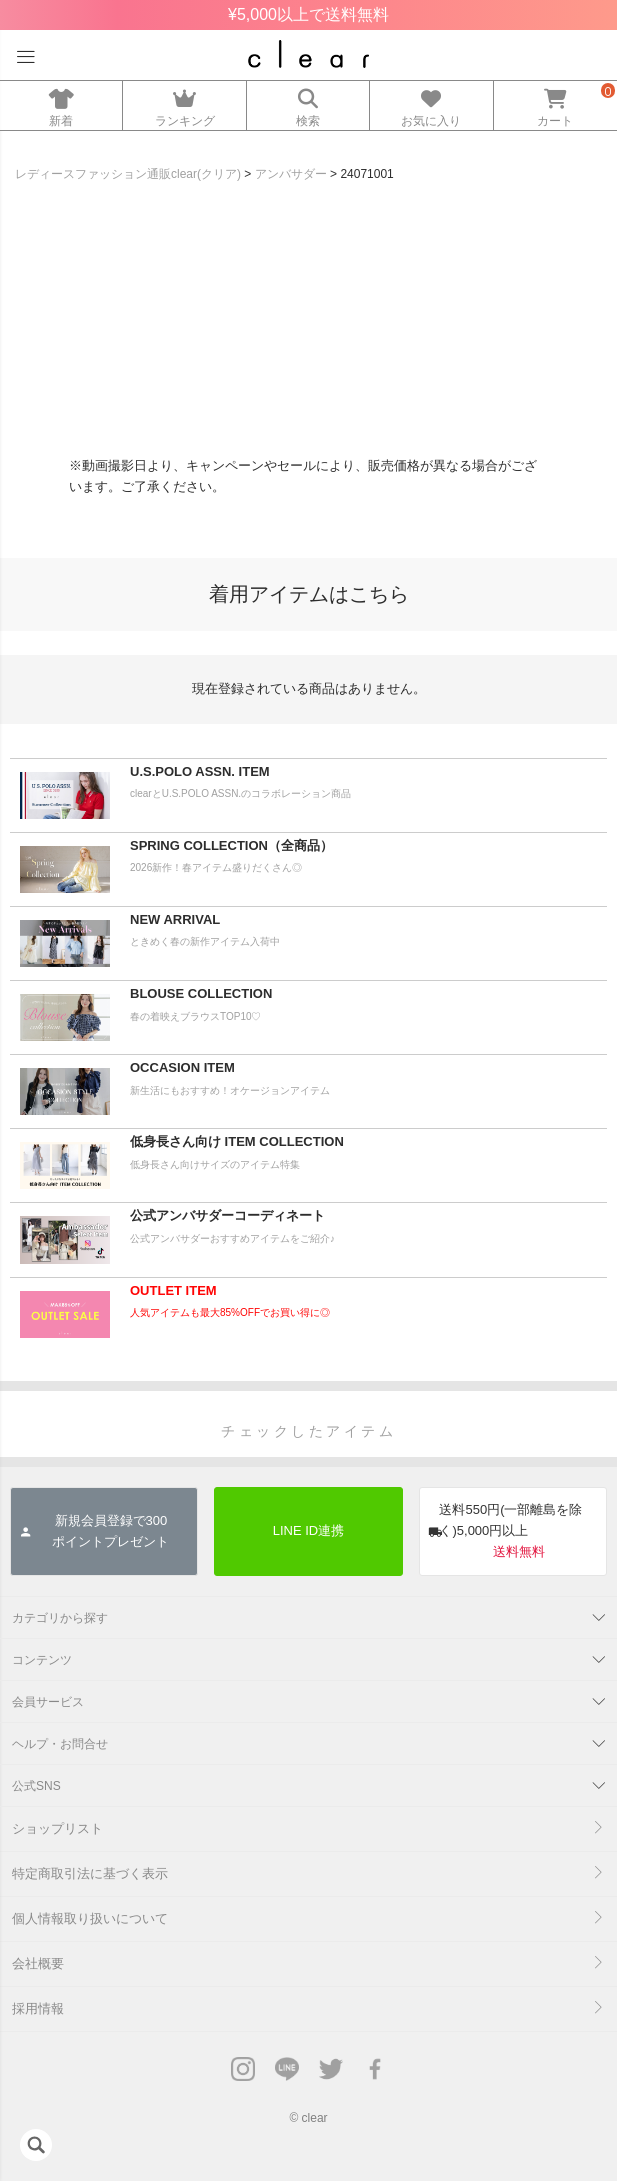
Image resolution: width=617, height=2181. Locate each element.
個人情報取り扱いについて (90, 1918)
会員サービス (48, 1702)
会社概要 (38, 1963)
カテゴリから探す (60, 1618)
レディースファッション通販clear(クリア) (128, 174)
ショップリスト (57, 1828)
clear (315, 2118)
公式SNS (36, 1786)
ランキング (184, 104)
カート (555, 104)
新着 (61, 104)
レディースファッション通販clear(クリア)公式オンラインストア (308, 54)
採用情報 (38, 2008)
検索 (308, 104)
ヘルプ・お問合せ (60, 1744)
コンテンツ (42, 1660)
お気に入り (431, 104)
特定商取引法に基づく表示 (90, 1873)
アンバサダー (291, 174)
